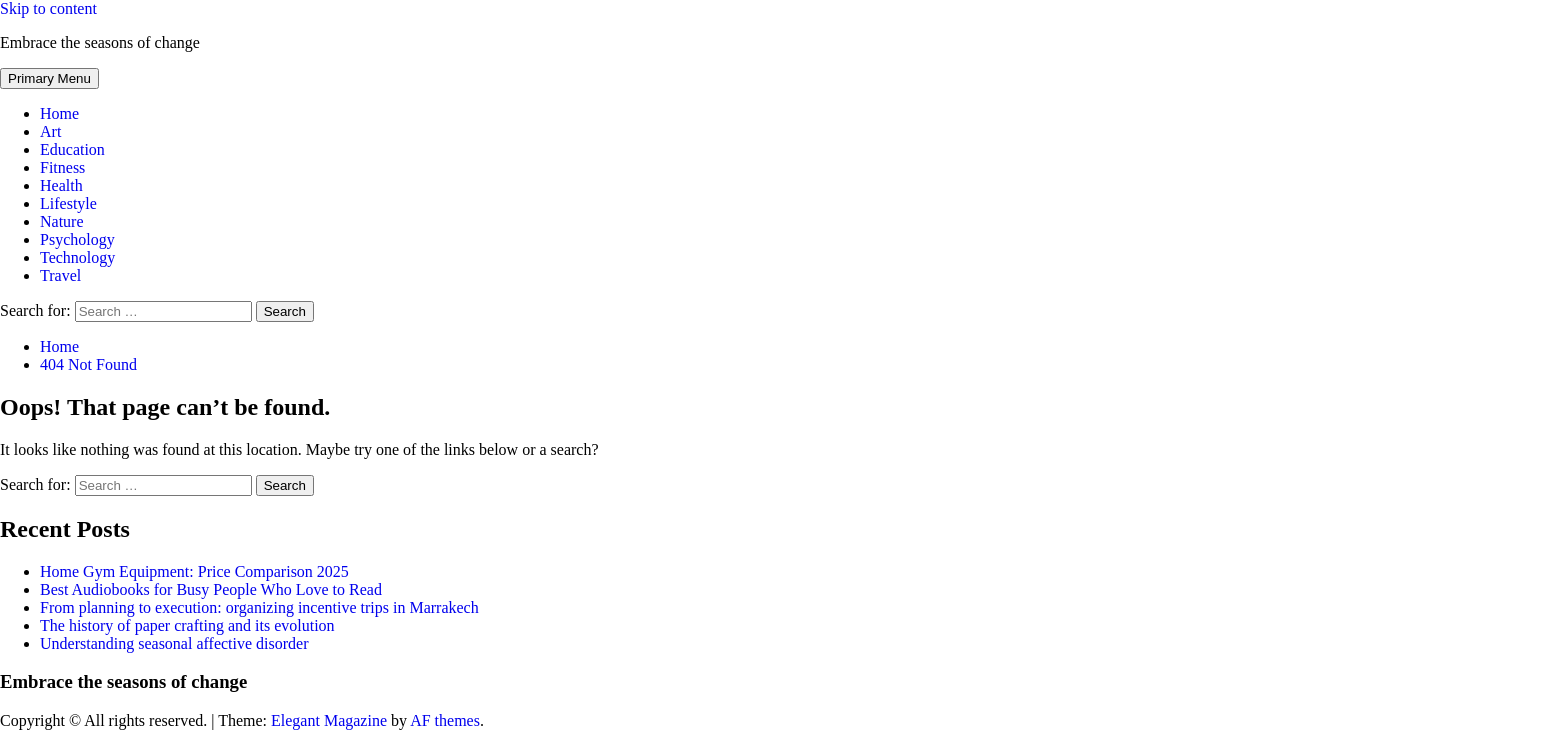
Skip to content (48, 8)
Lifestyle (68, 203)
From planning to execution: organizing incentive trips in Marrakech (259, 607)
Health (61, 185)
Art (50, 131)
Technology (77, 257)
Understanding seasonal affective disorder (174, 643)
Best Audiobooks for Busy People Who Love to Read (211, 589)
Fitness (62, 167)
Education (72, 149)
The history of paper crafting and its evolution (187, 625)
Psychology (77, 239)
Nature (62, 221)
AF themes (445, 720)
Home (59, 113)
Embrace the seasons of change (100, 42)
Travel (60, 275)
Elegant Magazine (329, 720)
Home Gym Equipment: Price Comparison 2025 (194, 571)
